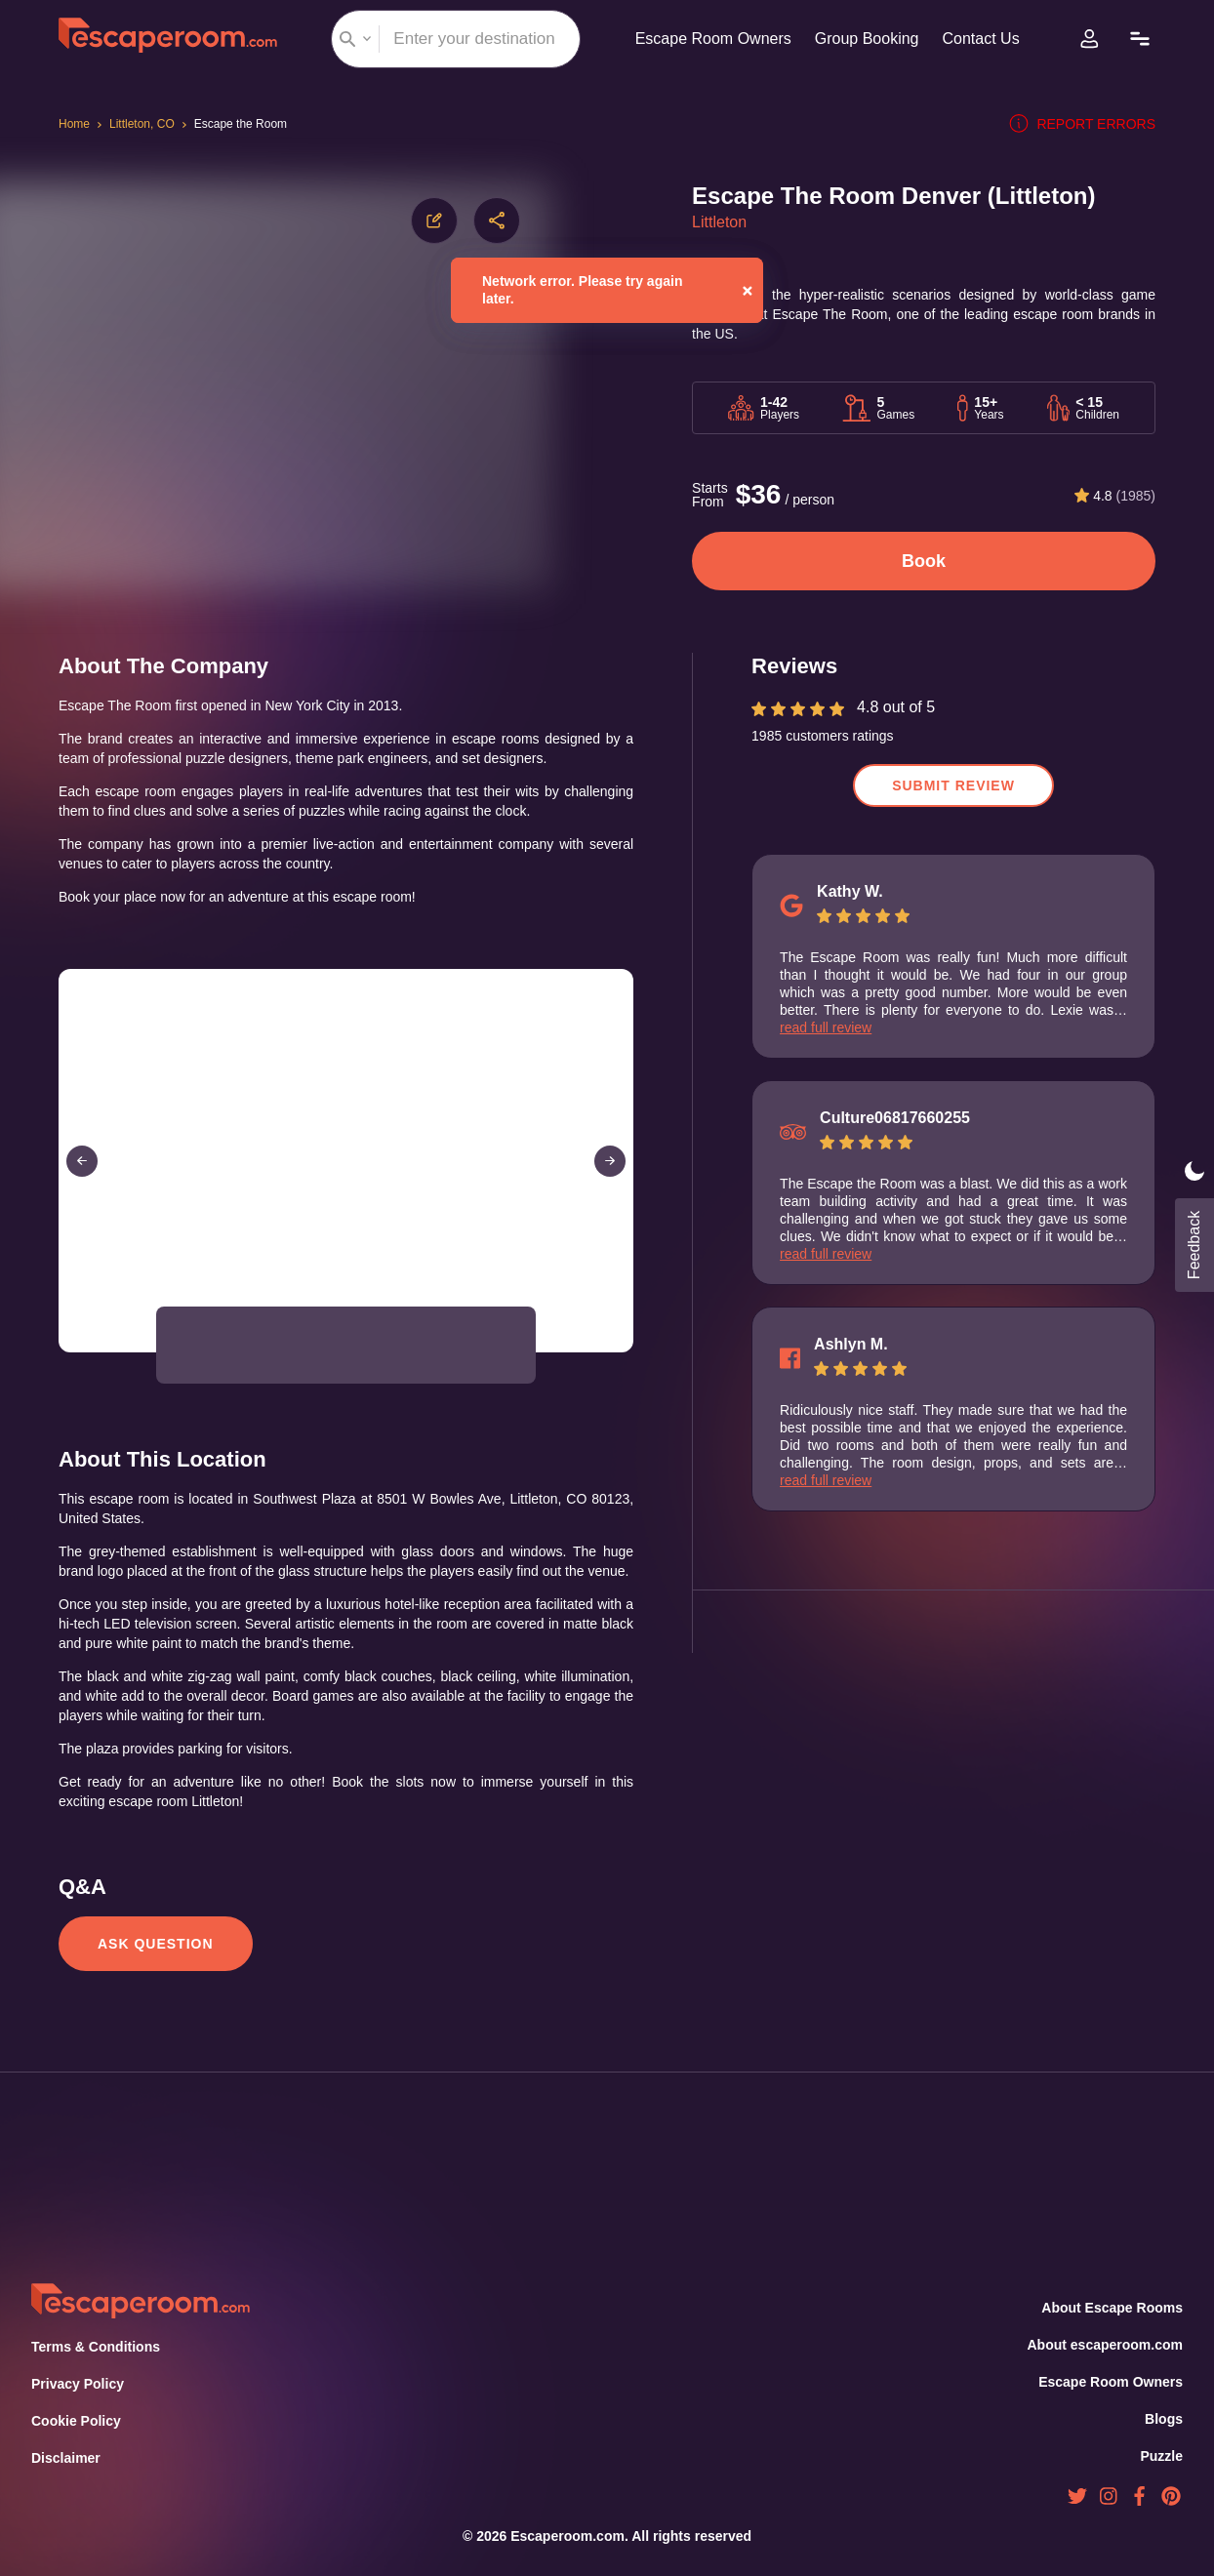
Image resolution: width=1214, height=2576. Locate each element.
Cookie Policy (75, 2422)
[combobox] (451, 39)
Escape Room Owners (705, 38)
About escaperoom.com (1104, 2345)
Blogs (1164, 2419)
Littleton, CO (147, 124)
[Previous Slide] (82, 1180)
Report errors (1086, 124)
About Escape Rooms (1112, 2307)
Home (76, 124)
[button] (206, 1364)
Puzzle (1162, 2456)
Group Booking (864, 38)
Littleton (722, 222)
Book (924, 561)
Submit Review (953, 785)
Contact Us (984, 38)
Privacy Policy (75, 2385)
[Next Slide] (610, 1180)
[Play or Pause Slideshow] (64, 1371)
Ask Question (154, 1983)
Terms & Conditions (93, 2347)
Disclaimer (65, 2459)
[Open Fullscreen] (627, 1371)
